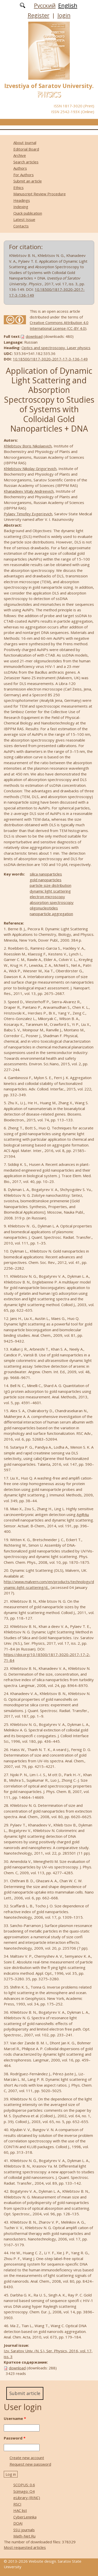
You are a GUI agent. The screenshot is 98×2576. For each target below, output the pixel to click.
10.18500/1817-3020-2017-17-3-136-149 (50, 358)
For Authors (23, 174)
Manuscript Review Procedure (39, 193)
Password (14, 2438)
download (34, 336)
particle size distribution (50, 885)
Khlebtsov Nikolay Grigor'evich (30, 468)
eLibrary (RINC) (26, 2497)
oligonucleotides (44, 907)
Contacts (21, 225)
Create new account (27, 2457)
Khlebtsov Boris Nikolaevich (28, 445)
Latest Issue (24, 219)
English (67, 5)
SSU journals (24, 2529)
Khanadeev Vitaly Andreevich (29, 491)
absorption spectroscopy (52, 902)
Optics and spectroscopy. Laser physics (55, 347)
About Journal (24, 142)
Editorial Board (26, 149)
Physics (49, 94)
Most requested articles (25, 2547)
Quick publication (27, 213)
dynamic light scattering (50, 891)
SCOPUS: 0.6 (24, 2484)
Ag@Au (83, 1514)
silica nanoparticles (46, 874)
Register (38, 15)
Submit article (24, 2393)
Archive (19, 155)
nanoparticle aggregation (51, 913)
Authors (20, 168)
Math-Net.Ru (24, 2536)
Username (15, 2418)
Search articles (26, 161)
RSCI (17, 2504)
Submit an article (27, 180)
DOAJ (17, 2523)
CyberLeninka (25, 2516)
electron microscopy (47, 896)
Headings (21, 200)
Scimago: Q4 (24, 2491)
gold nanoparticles (45, 879)
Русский (45, 5)
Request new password (30, 2464)
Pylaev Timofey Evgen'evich (28, 513)
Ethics (18, 187)
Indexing (20, 206)
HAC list (20, 2510)
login (64, 15)
